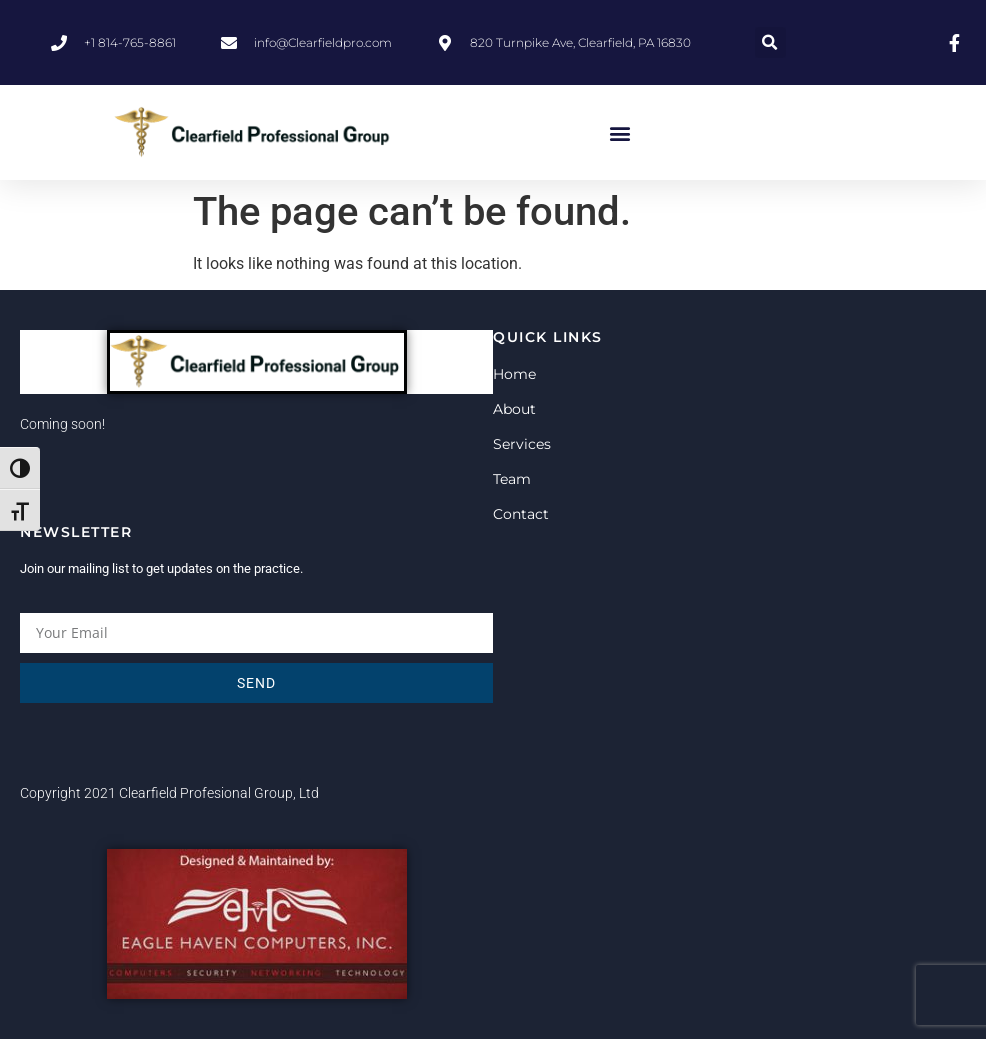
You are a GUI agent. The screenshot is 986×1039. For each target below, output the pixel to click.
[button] (770, 42)
